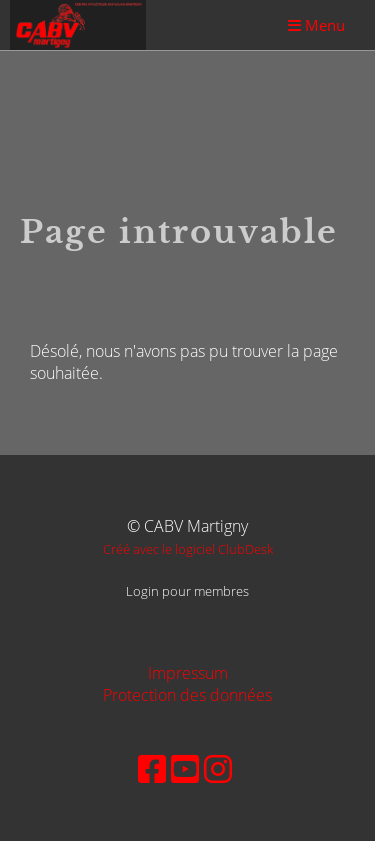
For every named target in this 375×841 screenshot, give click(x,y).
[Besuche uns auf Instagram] (218, 768)
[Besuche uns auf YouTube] (185, 768)
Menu (316, 25)
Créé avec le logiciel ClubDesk (188, 549)
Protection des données (187, 695)
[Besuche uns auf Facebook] (152, 768)
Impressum (188, 673)
